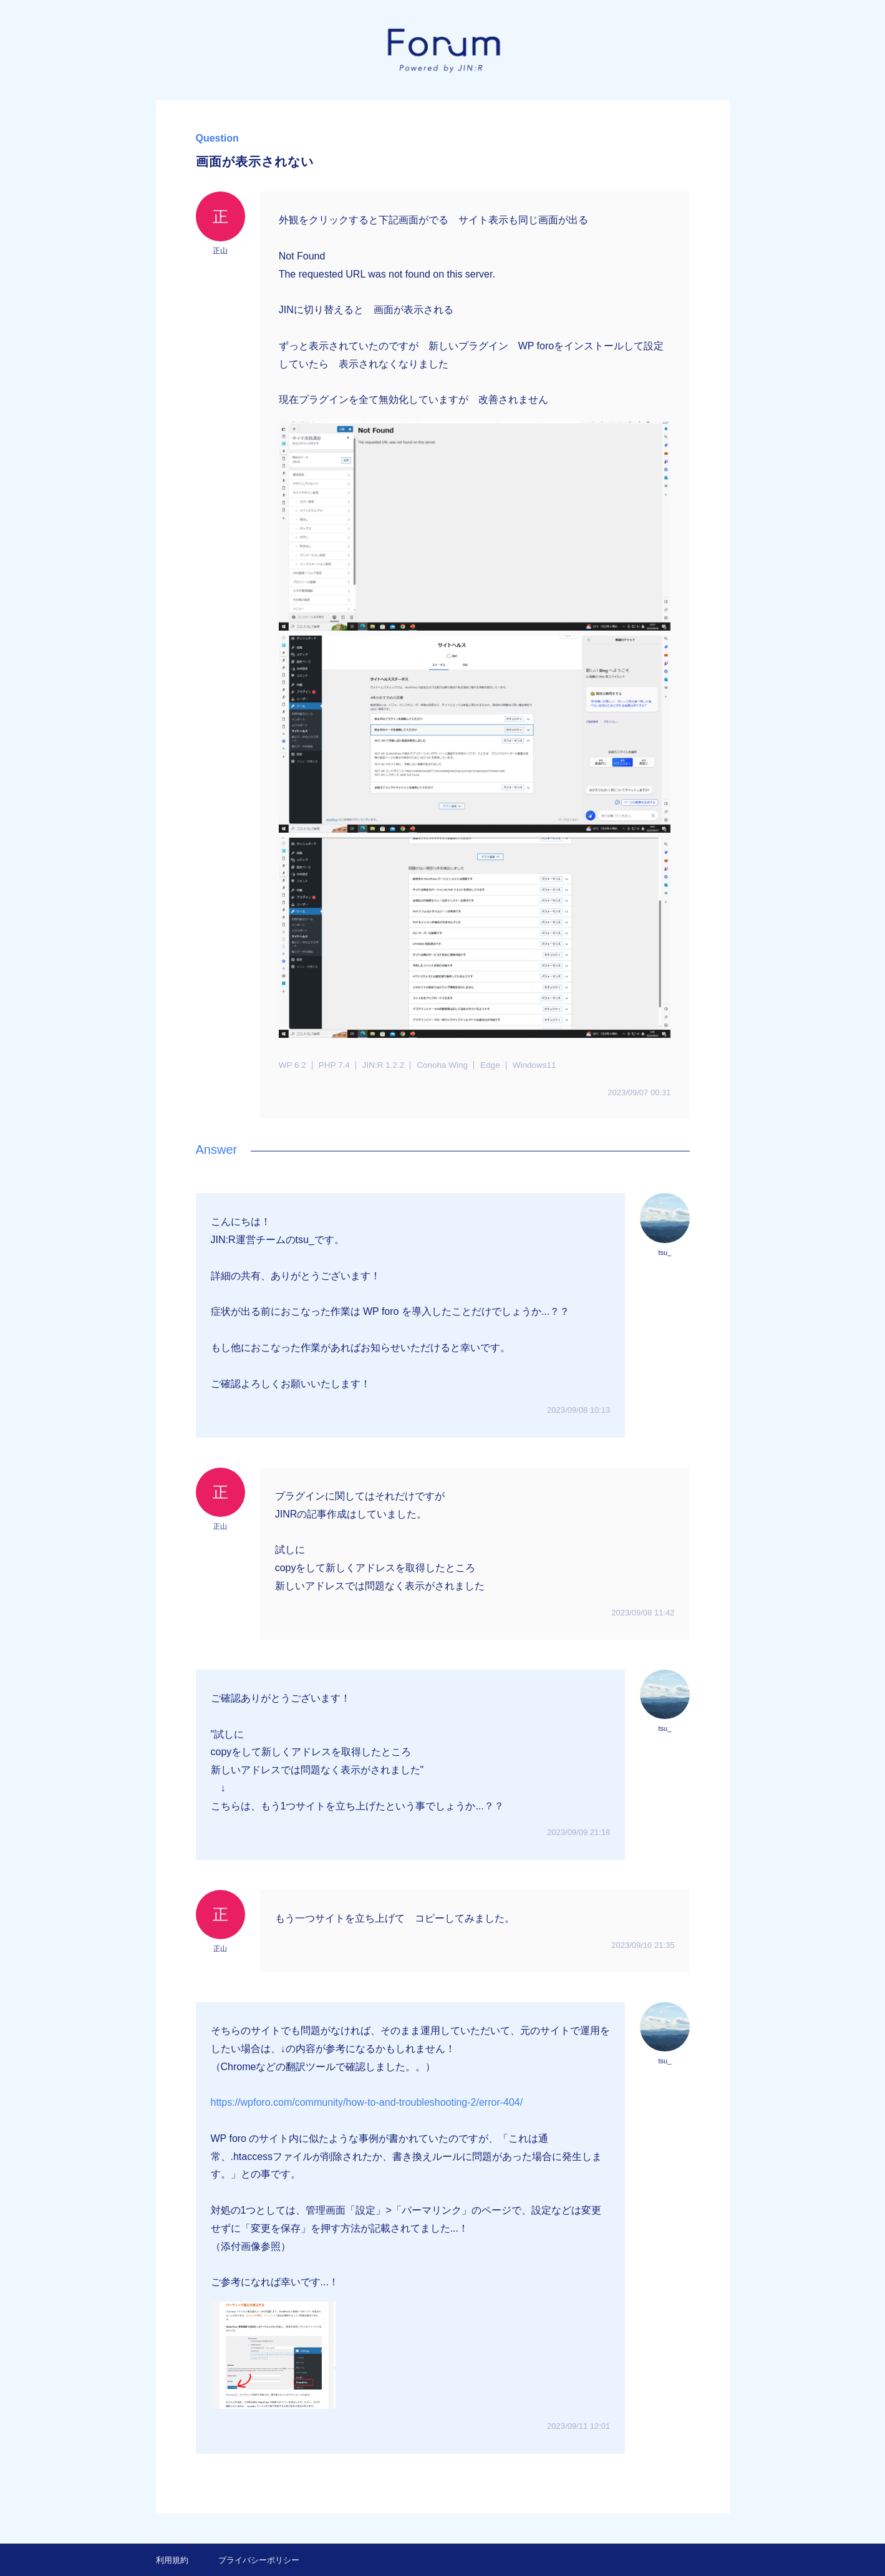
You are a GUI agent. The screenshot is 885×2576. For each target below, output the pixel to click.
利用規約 (172, 2560)
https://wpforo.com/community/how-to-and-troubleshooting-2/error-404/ (367, 2102)
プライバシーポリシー (258, 2560)
